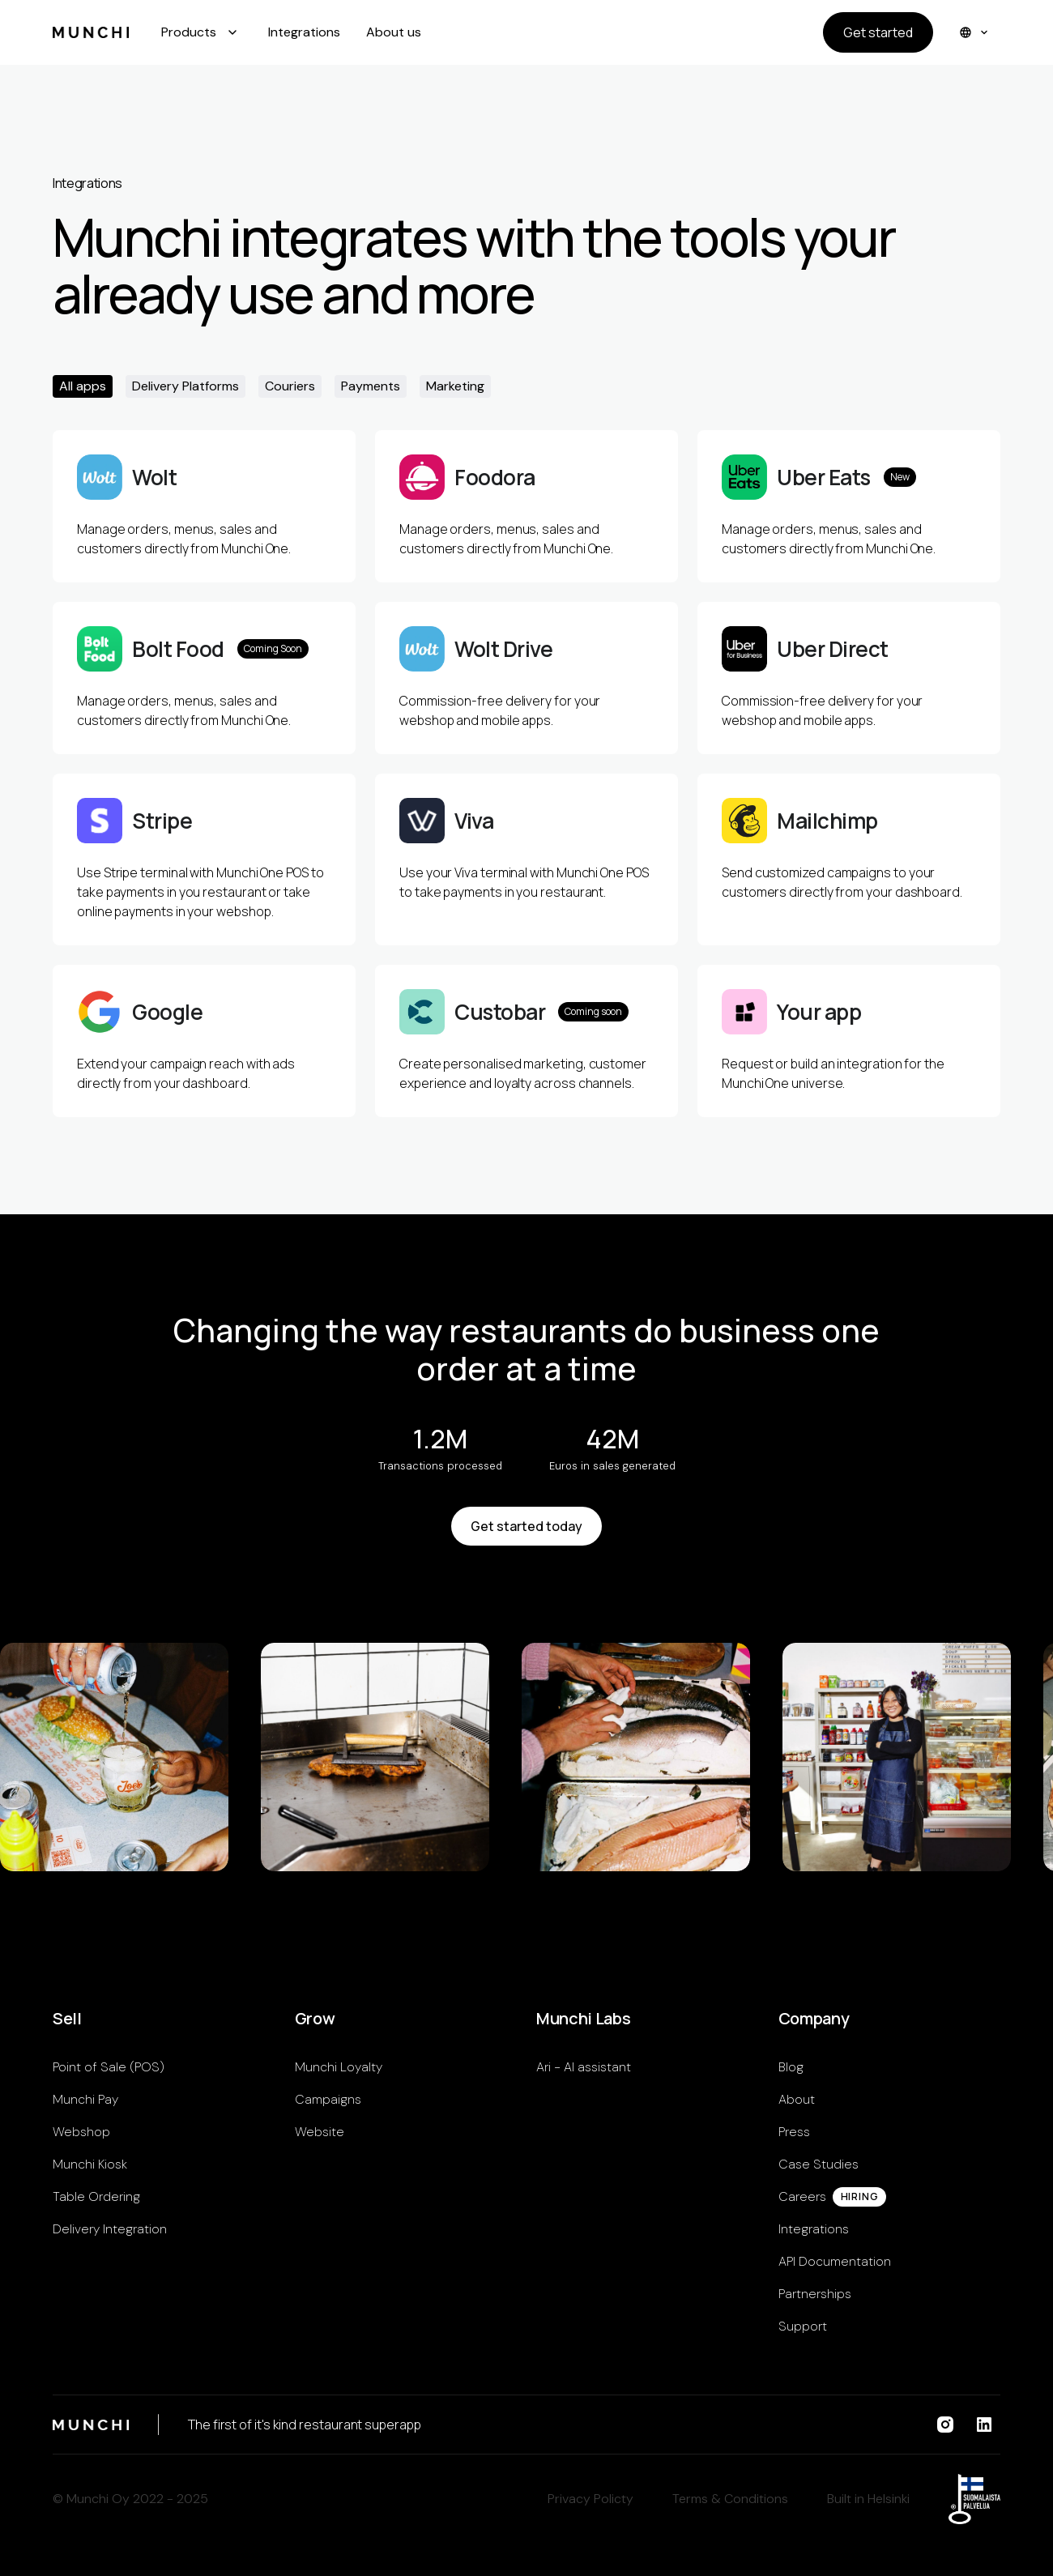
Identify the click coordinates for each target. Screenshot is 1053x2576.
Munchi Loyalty (338, 2066)
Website (319, 2131)
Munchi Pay (85, 2099)
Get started (878, 32)
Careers (802, 2196)
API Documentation (834, 2261)
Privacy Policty (590, 2498)
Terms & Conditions (730, 2498)
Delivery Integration (110, 2228)
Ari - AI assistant (583, 2066)
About (796, 2099)
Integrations (304, 32)
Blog (791, 2066)
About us (393, 32)
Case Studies (818, 2164)
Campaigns (328, 2099)
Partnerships (814, 2293)
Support (802, 2326)
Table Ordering (96, 2196)
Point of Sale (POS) (108, 2066)
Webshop (81, 2131)
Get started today (526, 1526)
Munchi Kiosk (90, 2164)
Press (794, 2131)
